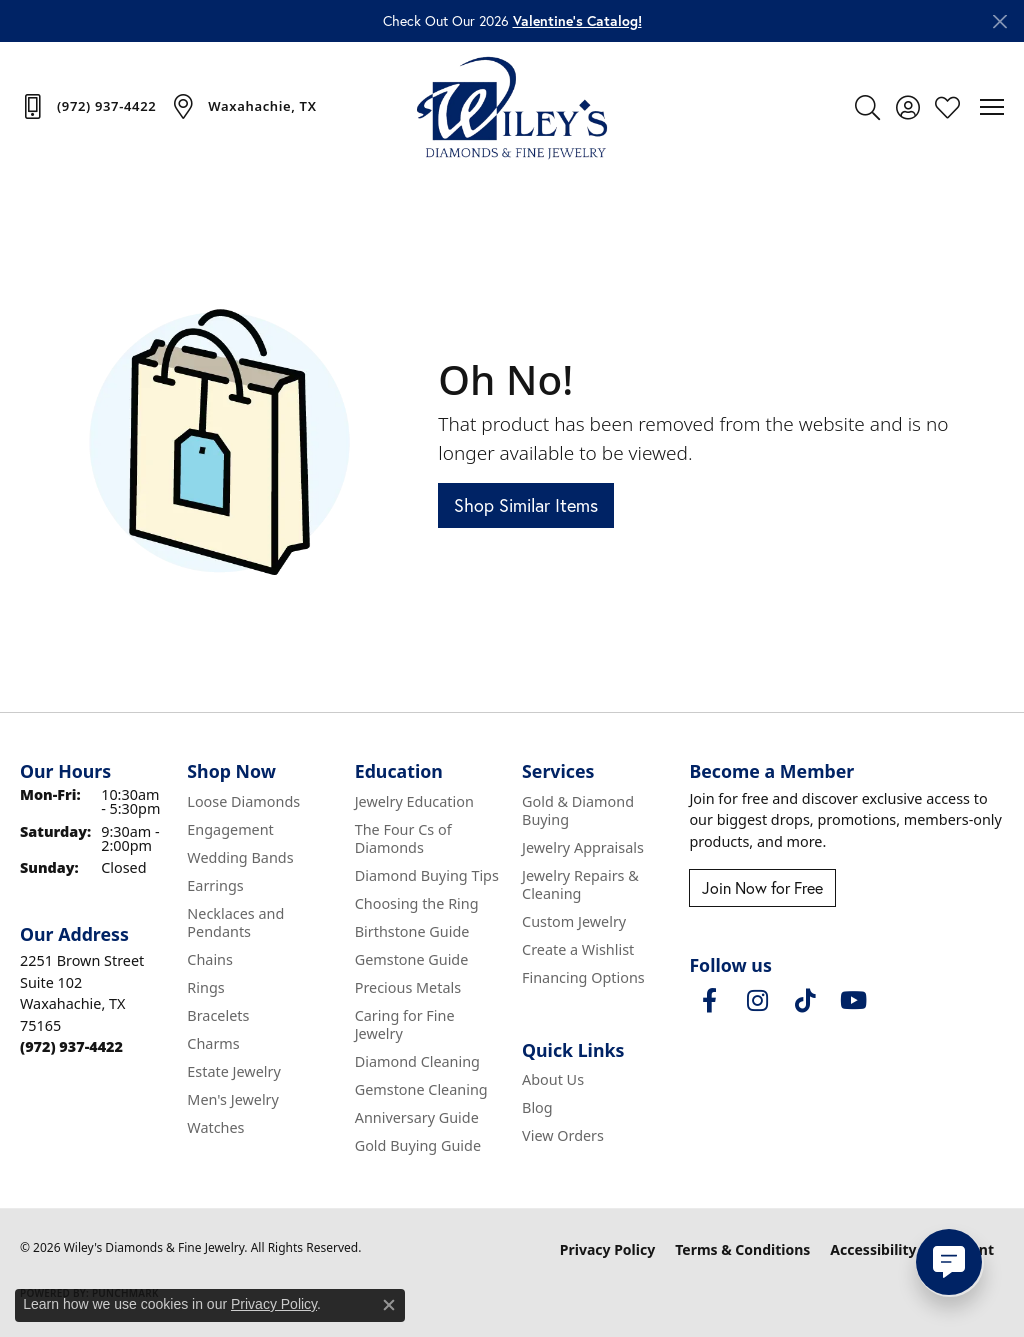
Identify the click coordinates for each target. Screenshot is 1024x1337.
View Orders (563, 1135)
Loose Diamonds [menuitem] (243, 801)
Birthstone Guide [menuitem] (412, 931)
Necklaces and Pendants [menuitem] (235, 922)
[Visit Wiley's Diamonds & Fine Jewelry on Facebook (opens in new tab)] (709, 1001)
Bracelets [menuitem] (218, 1015)
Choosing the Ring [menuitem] (417, 903)
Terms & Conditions (742, 1249)
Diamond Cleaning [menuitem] (417, 1061)
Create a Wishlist (578, 949)
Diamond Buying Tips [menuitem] (427, 875)
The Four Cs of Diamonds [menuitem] (403, 838)
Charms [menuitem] (213, 1043)
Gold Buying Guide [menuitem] (418, 1145)
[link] (88, 106)
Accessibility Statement (912, 1249)
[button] (867, 107)
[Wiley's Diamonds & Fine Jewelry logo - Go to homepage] (512, 107)
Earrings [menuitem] (215, 885)
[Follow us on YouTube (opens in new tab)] (853, 1001)
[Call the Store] (71, 1046)
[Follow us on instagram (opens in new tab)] (757, 1001)
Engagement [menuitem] (230, 829)
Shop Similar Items (526, 505)
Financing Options (583, 977)
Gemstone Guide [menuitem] (412, 959)
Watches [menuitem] (215, 1127)
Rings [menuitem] (205, 987)
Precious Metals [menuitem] (408, 987)
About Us (553, 1079)
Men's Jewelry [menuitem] (233, 1099)
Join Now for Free (762, 887)
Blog (537, 1107)
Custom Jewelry (574, 921)
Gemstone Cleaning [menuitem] (421, 1089)
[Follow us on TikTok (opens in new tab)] (805, 1001)
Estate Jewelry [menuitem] (233, 1071)
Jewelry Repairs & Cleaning (580, 884)
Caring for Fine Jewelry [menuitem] (405, 1024)
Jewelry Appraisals (583, 847)
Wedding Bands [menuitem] (240, 857)
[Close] (999, 21)
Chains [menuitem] (210, 959)
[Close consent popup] (389, 1305)
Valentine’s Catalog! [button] (577, 21)
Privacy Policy (607, 1249)
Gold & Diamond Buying (578, 810)
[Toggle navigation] (992, 107)
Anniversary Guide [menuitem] (417, 1117)
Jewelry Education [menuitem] (414, 801)
